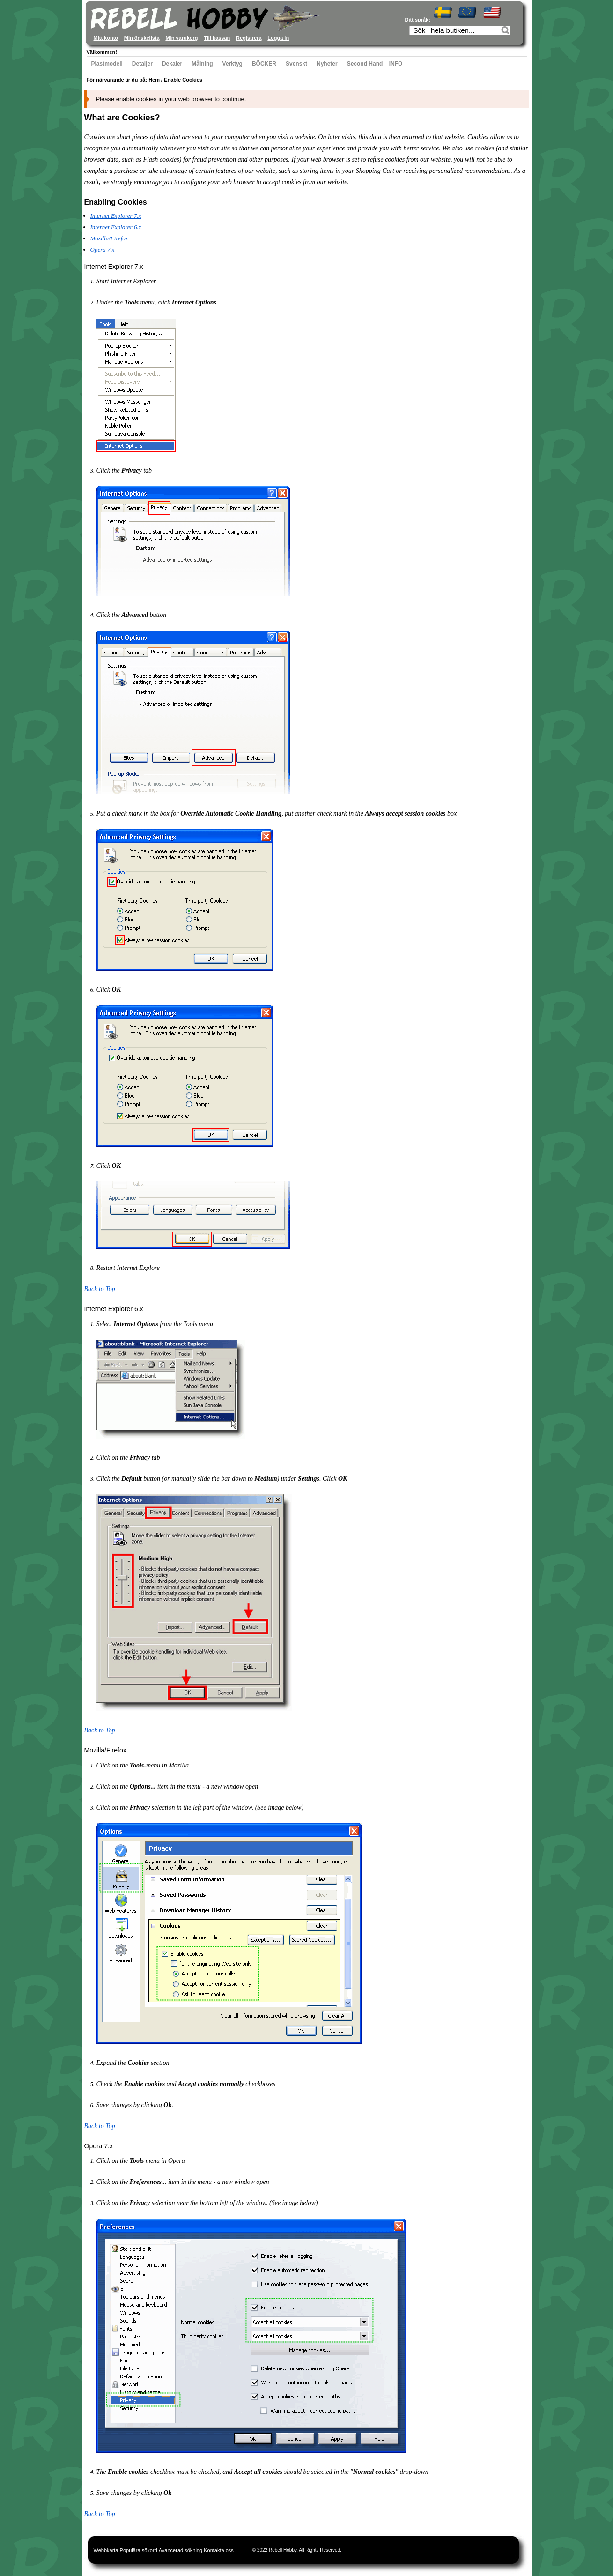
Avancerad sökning (180, 2550)
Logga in (278, 38)
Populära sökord (138, 2550)
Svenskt (296, 63)
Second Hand (365, 63)
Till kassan (217, 38)
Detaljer (142, 63)
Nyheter (327, 63)
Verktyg (232, 63)
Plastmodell (107, 63)
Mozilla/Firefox (109, 238)
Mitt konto (106, 38)
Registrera (248, 38)
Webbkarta (106, 2550)
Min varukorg (181, 38)
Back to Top (99, 1288)
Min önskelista (142, 38)
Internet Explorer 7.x (115, 215)
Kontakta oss (219, 2550)
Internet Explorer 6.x (115, 226)
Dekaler (172, 63)
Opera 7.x (102, 249)
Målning (202, 63)
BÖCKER (264, 63)
